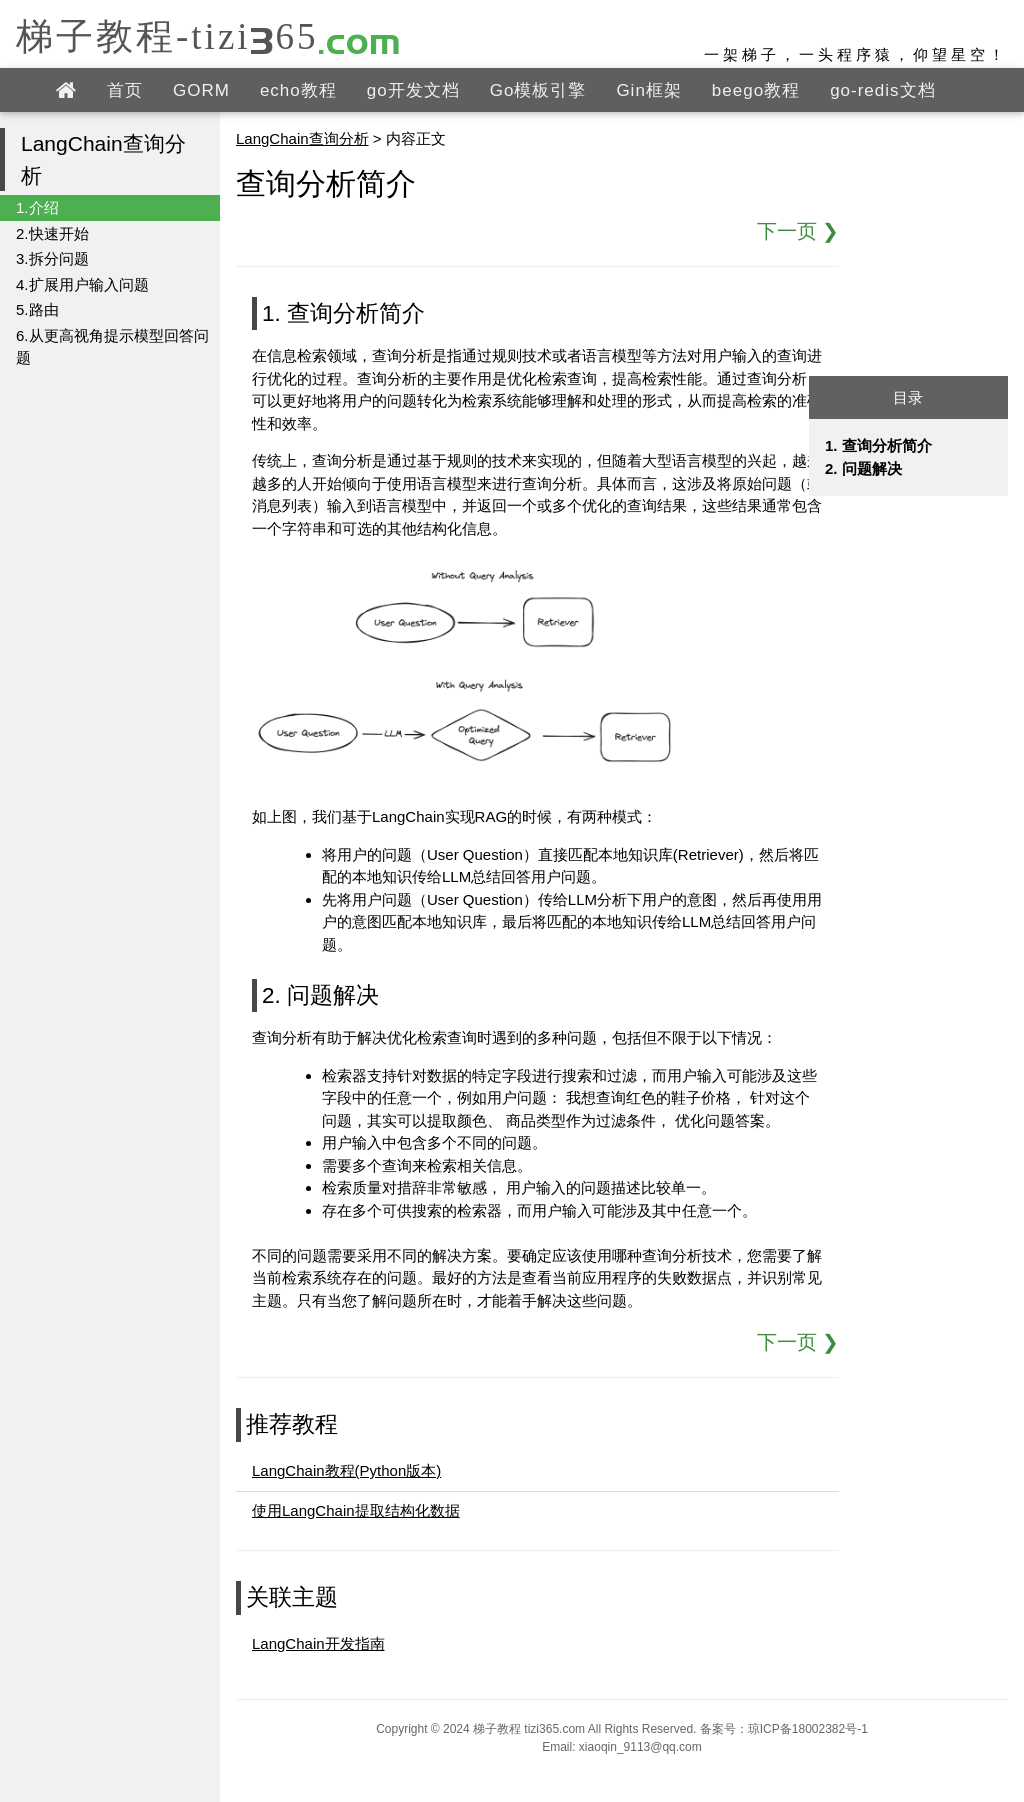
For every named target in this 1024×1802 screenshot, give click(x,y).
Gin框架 (648, 90)
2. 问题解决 (863, 468)
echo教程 (298, 90)
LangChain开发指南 (318, 1643)
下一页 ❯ (798, 231)
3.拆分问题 (52, 258)
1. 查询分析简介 (878, 445)
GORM (201, 90)
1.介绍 (37, 207)
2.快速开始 (52, 233)
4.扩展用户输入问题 (82, 284)
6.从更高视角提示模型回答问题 (112, 347)
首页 (125, 90)
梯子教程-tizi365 (209, 35)
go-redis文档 (882, 90)
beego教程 (756, 90)
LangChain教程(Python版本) (346, 1470)
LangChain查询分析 (302, 138)
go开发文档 (413, 90)
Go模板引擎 (538, 90)
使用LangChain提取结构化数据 (356, 1510)
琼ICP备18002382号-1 (808, 1729)
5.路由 (37, 309)
